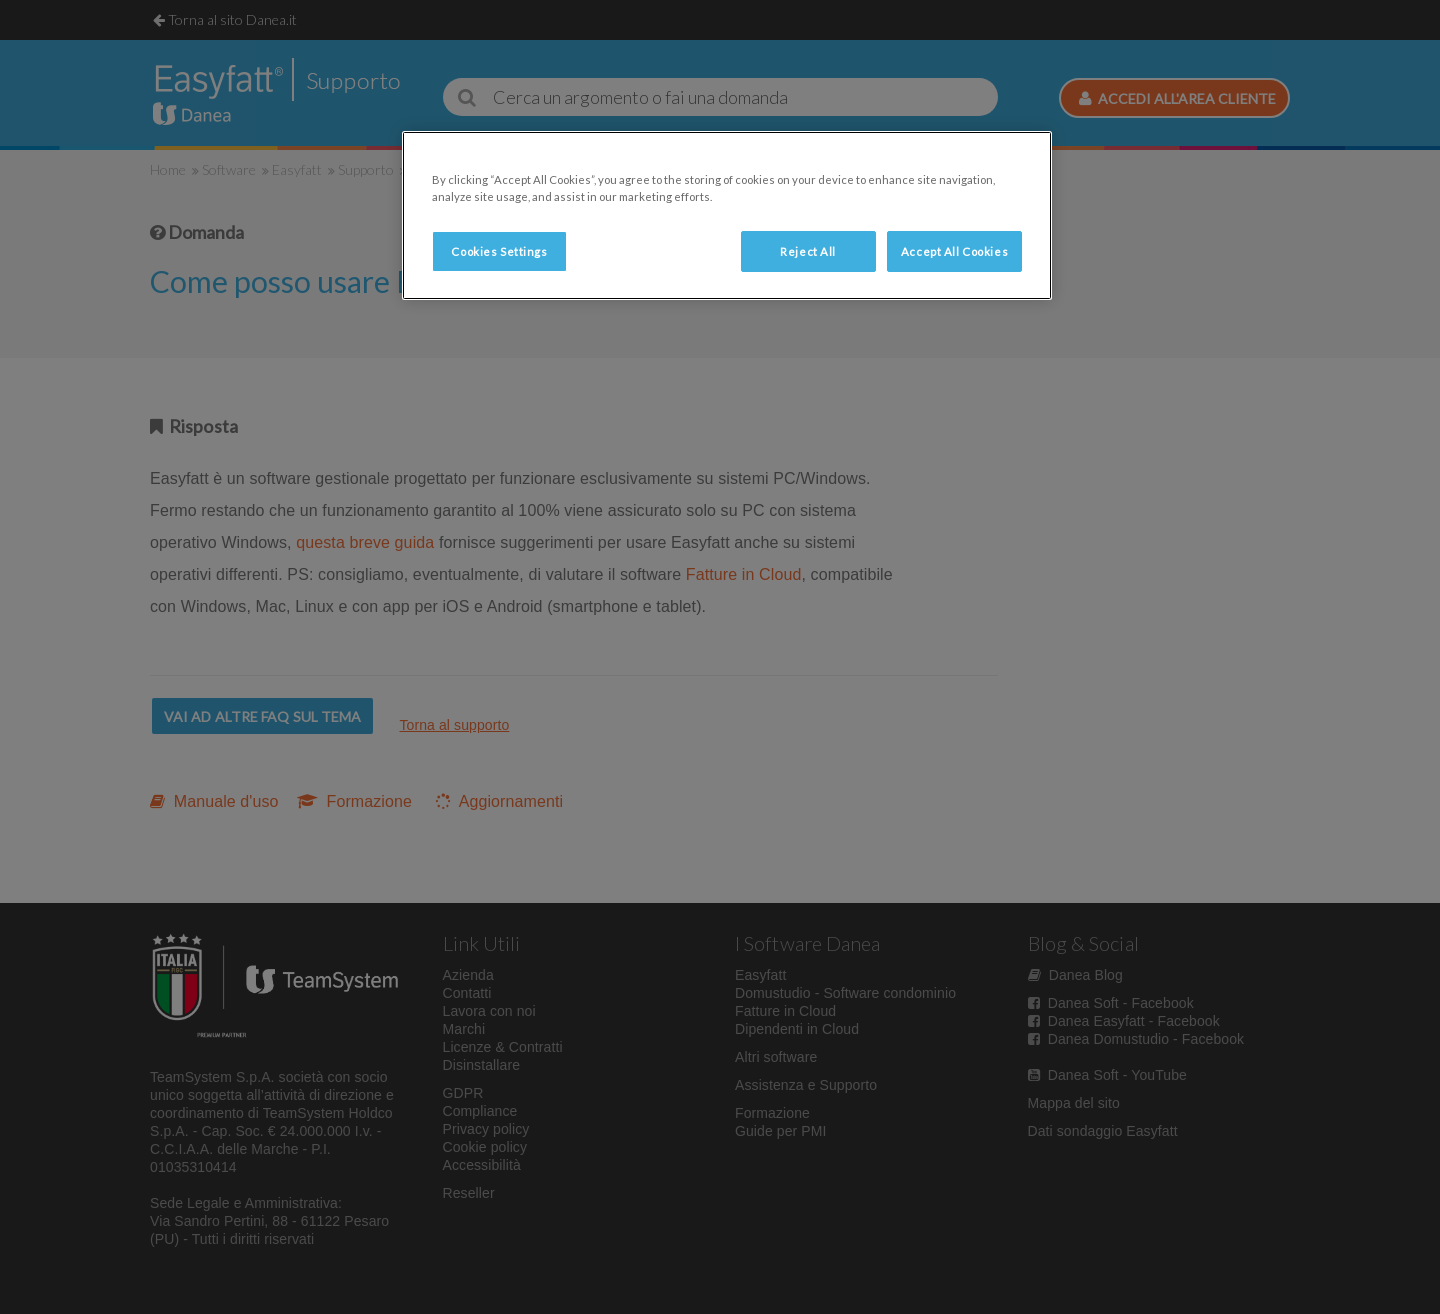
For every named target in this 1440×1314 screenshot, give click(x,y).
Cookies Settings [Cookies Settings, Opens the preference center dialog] (499, 251)
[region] (727, 215)
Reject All (808, 251)
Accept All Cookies (954, 251)
